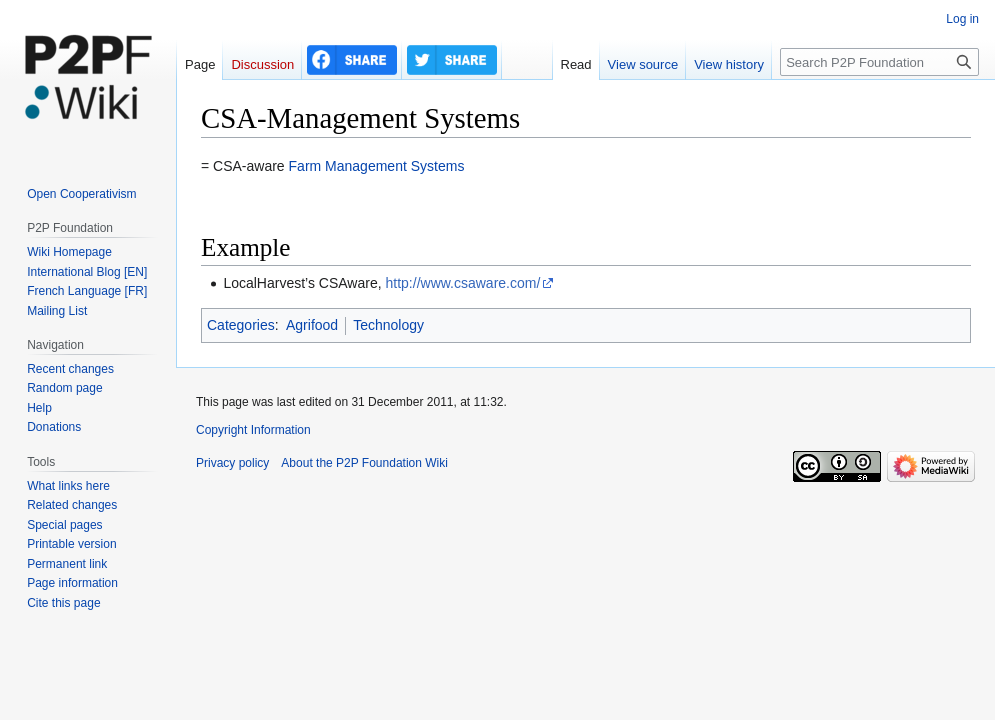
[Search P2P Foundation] (879, 62)
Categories (241, 325)
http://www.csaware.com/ (463, 283)
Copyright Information (253, 430)
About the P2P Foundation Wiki (364, 463)
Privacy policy (232, 463)
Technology (388, 325)
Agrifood (312, 325)
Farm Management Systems (377, 166)
